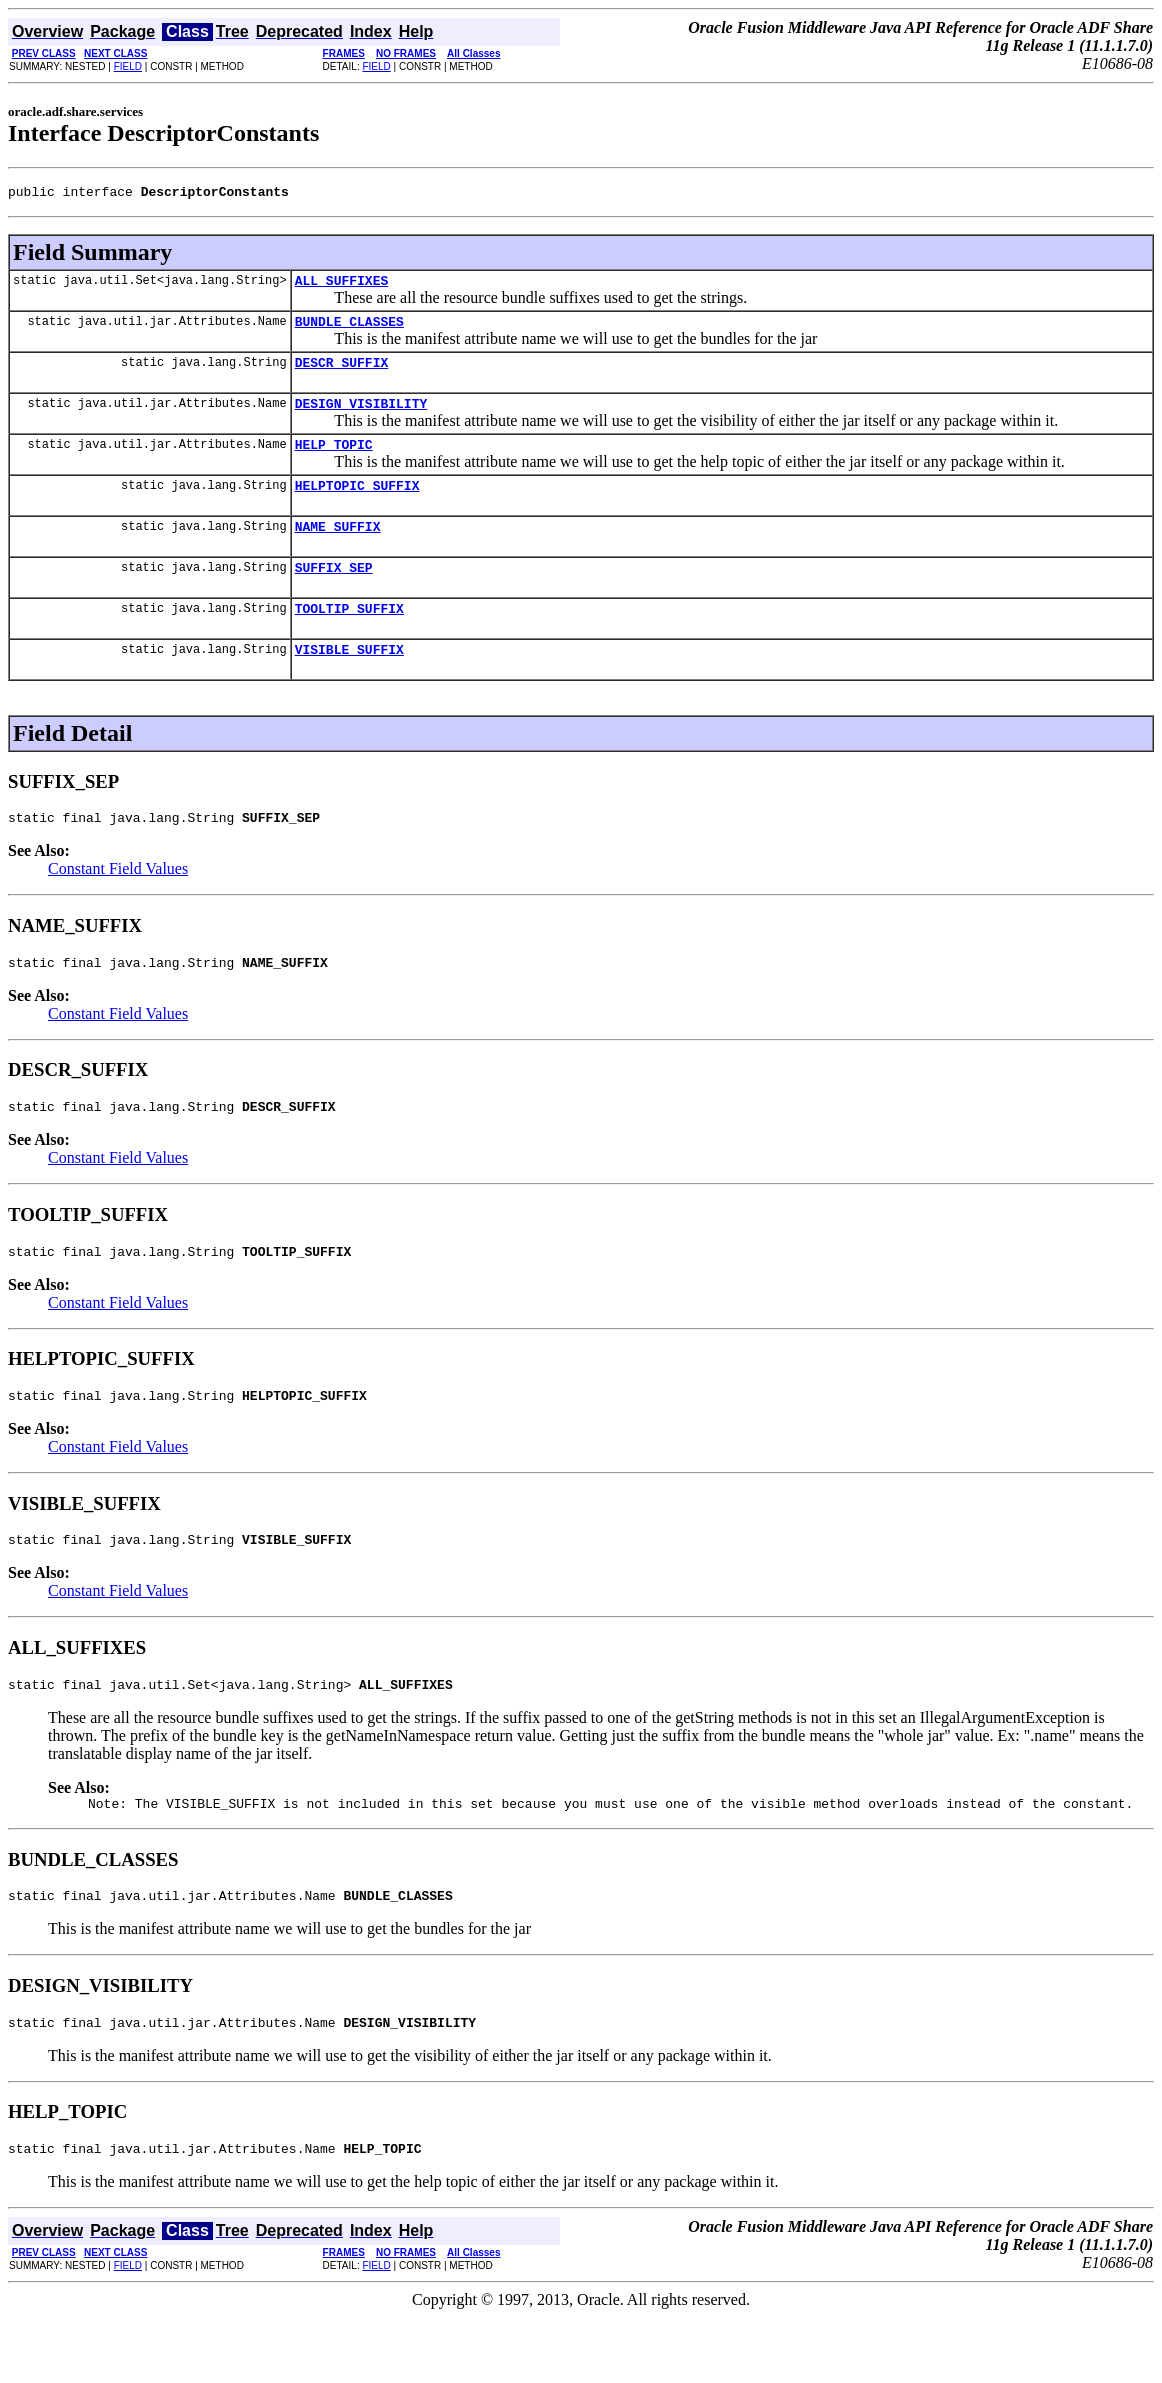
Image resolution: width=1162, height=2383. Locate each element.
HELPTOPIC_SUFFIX (357, 506)
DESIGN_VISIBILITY (361, 418)
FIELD (128, 66)
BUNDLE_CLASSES (349, 330)
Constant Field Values (118, 904)
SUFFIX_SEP (334, 594)
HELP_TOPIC (334, 462)
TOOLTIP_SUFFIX (349, 638)
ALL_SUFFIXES (342, 286)
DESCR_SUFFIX (342, 374)
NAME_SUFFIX (338, 550)
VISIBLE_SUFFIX (349, 682)
